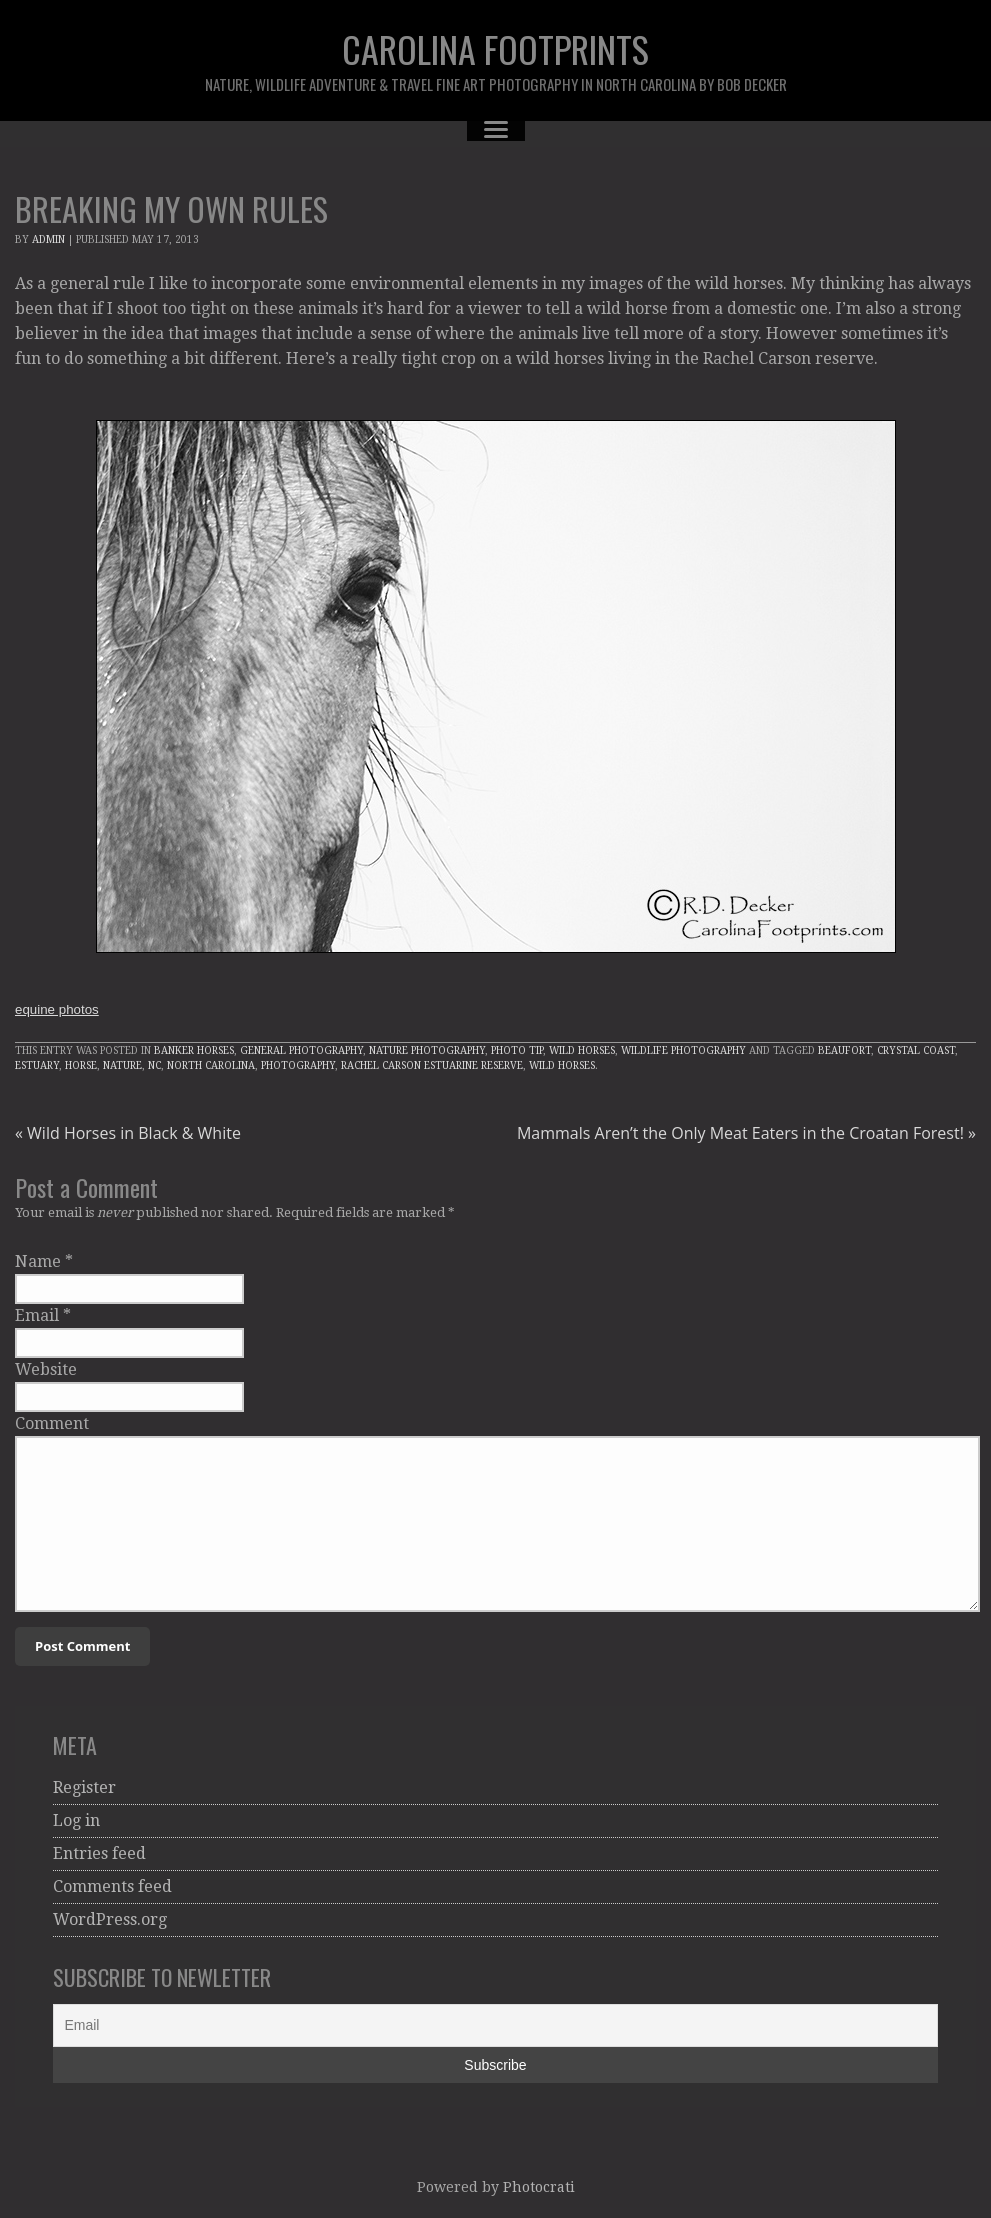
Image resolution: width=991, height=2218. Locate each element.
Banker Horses (194, 1050)
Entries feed (99, 1853)
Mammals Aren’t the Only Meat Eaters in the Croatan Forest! (746, 1133)
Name (38, 1261)
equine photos (57, 1009)
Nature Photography (427, 1050)
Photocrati (539, 2187)
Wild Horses (582, 1050)
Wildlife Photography (683, 1050)
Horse (81, 1065)
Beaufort (844, 1050)
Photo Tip (517, 1050)
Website (46, 1369)
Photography (298, 1065)
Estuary (37, 1065)
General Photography (301, 1050)
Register (84, 1787)
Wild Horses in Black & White (128, 1133)
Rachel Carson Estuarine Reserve (432, 1065)
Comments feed (112, 1886)
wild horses (562, 1065)
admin (48, 239)
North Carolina (211, 1065)
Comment (52, 1423)
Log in (76, 1820)
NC (154, 1065)
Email (37, 1315)
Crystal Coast (916, 1050)
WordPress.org (110, 1919)
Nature (122, 1065)
